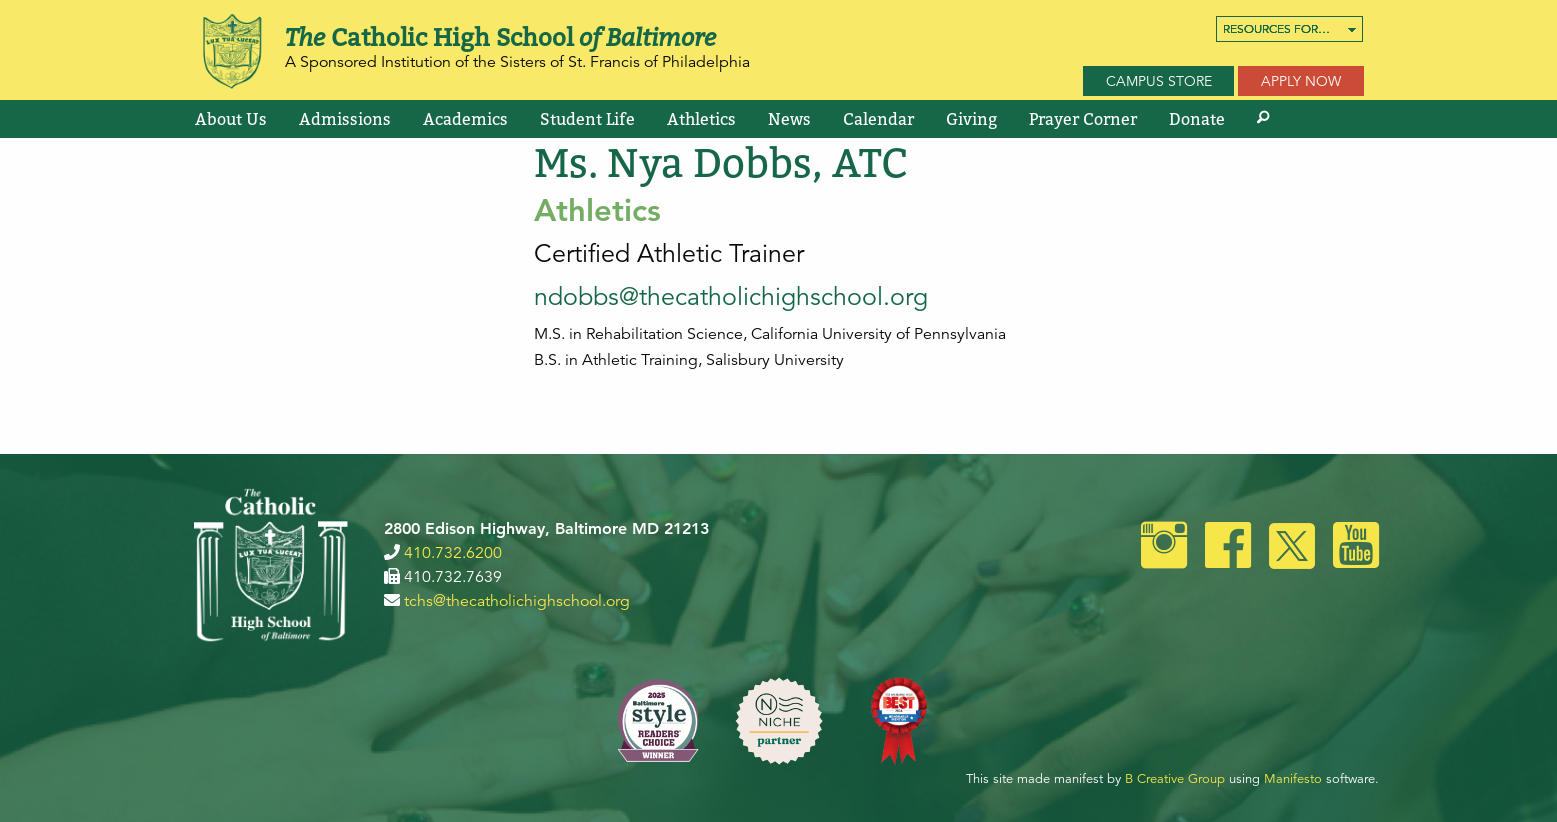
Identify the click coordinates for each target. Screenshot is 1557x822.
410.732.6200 (453, 553)
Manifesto (1293, 779)
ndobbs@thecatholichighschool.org (731, 296)
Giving (971, 119)
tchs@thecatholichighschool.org (517, 601)
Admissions (345, 119)
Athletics (701, 119)
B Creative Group (1175, 779)
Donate (1197, 119)
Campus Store (1159, 81)
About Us (231, 119)
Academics (465, 119)
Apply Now (1301, 81)
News (789, 119)
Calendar (878, 119)
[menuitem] (1289, 29)
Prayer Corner (1083, 119)
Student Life (587, 119)
